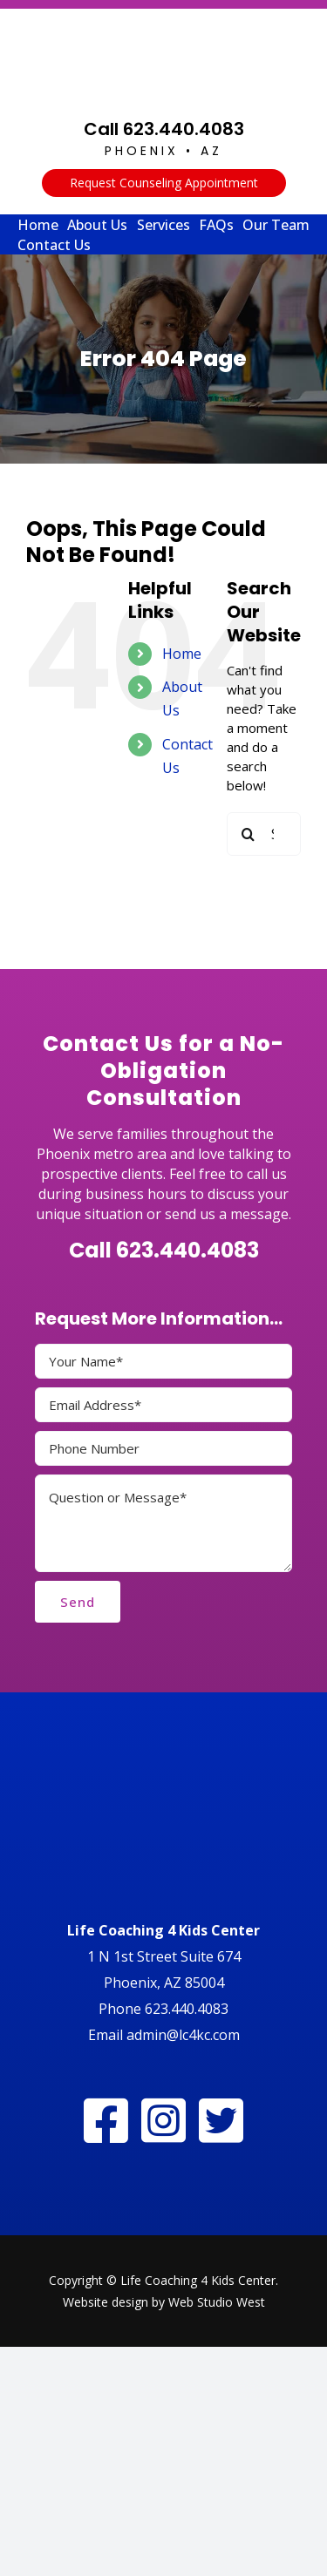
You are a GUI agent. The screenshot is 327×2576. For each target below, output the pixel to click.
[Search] (248, 834)
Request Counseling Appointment (164, 182)
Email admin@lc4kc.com (164, 2034)
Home (181, 653)
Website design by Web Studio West (164, 2302)
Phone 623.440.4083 (163, 2008)
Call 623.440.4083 (164, 129)
